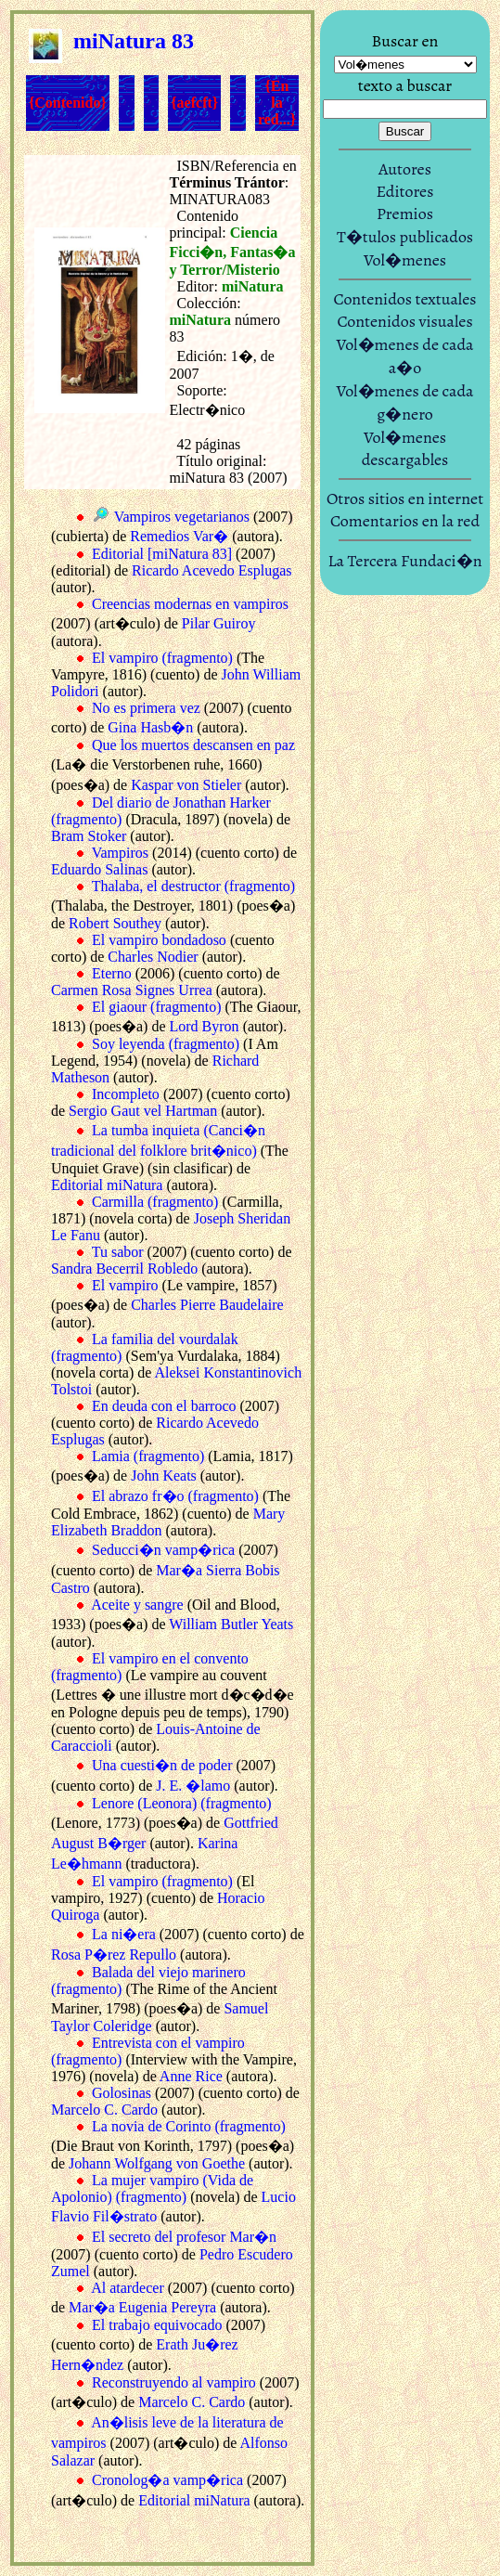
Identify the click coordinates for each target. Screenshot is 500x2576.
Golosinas (121, 2093)
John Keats (164, 1475)
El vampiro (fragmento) (162, 658)
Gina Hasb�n (150, 727)
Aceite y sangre (137, 1604)
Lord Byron (204, 1026)
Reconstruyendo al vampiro (174, 2382)
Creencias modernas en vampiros (190, 604)
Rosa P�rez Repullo (113, 1954)
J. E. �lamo (193, 1785)
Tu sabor (118, 1252)
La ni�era (124, 1934)
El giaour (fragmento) (157, 1007)
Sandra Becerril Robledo (124, 1268)
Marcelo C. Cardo (104, 2109)
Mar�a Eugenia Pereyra (142, 2307)
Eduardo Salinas (99, 869)
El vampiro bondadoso (159, 940)
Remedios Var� (179, 536)
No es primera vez (146, 708)
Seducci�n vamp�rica (163, 1550)
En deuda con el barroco (164, 1406)
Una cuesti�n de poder (162, 1765)
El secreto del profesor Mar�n (184, 2237)
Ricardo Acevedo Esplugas (211, 570)
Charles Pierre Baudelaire (207, 1305)
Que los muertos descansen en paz (193, 745)
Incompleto (126, 1094)
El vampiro (125, 1285)
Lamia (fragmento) (148, 1456)
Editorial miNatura (106, 1185)
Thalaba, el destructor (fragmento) (193, 886)
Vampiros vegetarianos (182, 516)
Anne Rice (191, 2076)
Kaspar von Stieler (186, 785)
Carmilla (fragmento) (155, 1202)
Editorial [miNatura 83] (162, 554)
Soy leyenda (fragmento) (165, 1044)
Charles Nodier (153, 956)
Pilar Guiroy (219, 623)
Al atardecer (127, 2288)
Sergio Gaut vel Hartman (143, 1111)
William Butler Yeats (231, 1624)
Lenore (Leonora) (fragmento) (182, 1803)
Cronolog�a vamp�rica (167, 2480)
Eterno (112, 973)
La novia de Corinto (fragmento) (189, 2126)
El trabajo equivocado (157, 2325)
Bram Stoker (88, 836)
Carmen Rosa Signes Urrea (131, 990)
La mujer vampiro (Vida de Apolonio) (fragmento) (152, 2188)
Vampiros (120, 853)
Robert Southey (115, 923)
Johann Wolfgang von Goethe (157, 2163)
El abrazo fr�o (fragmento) (175, 1496)
